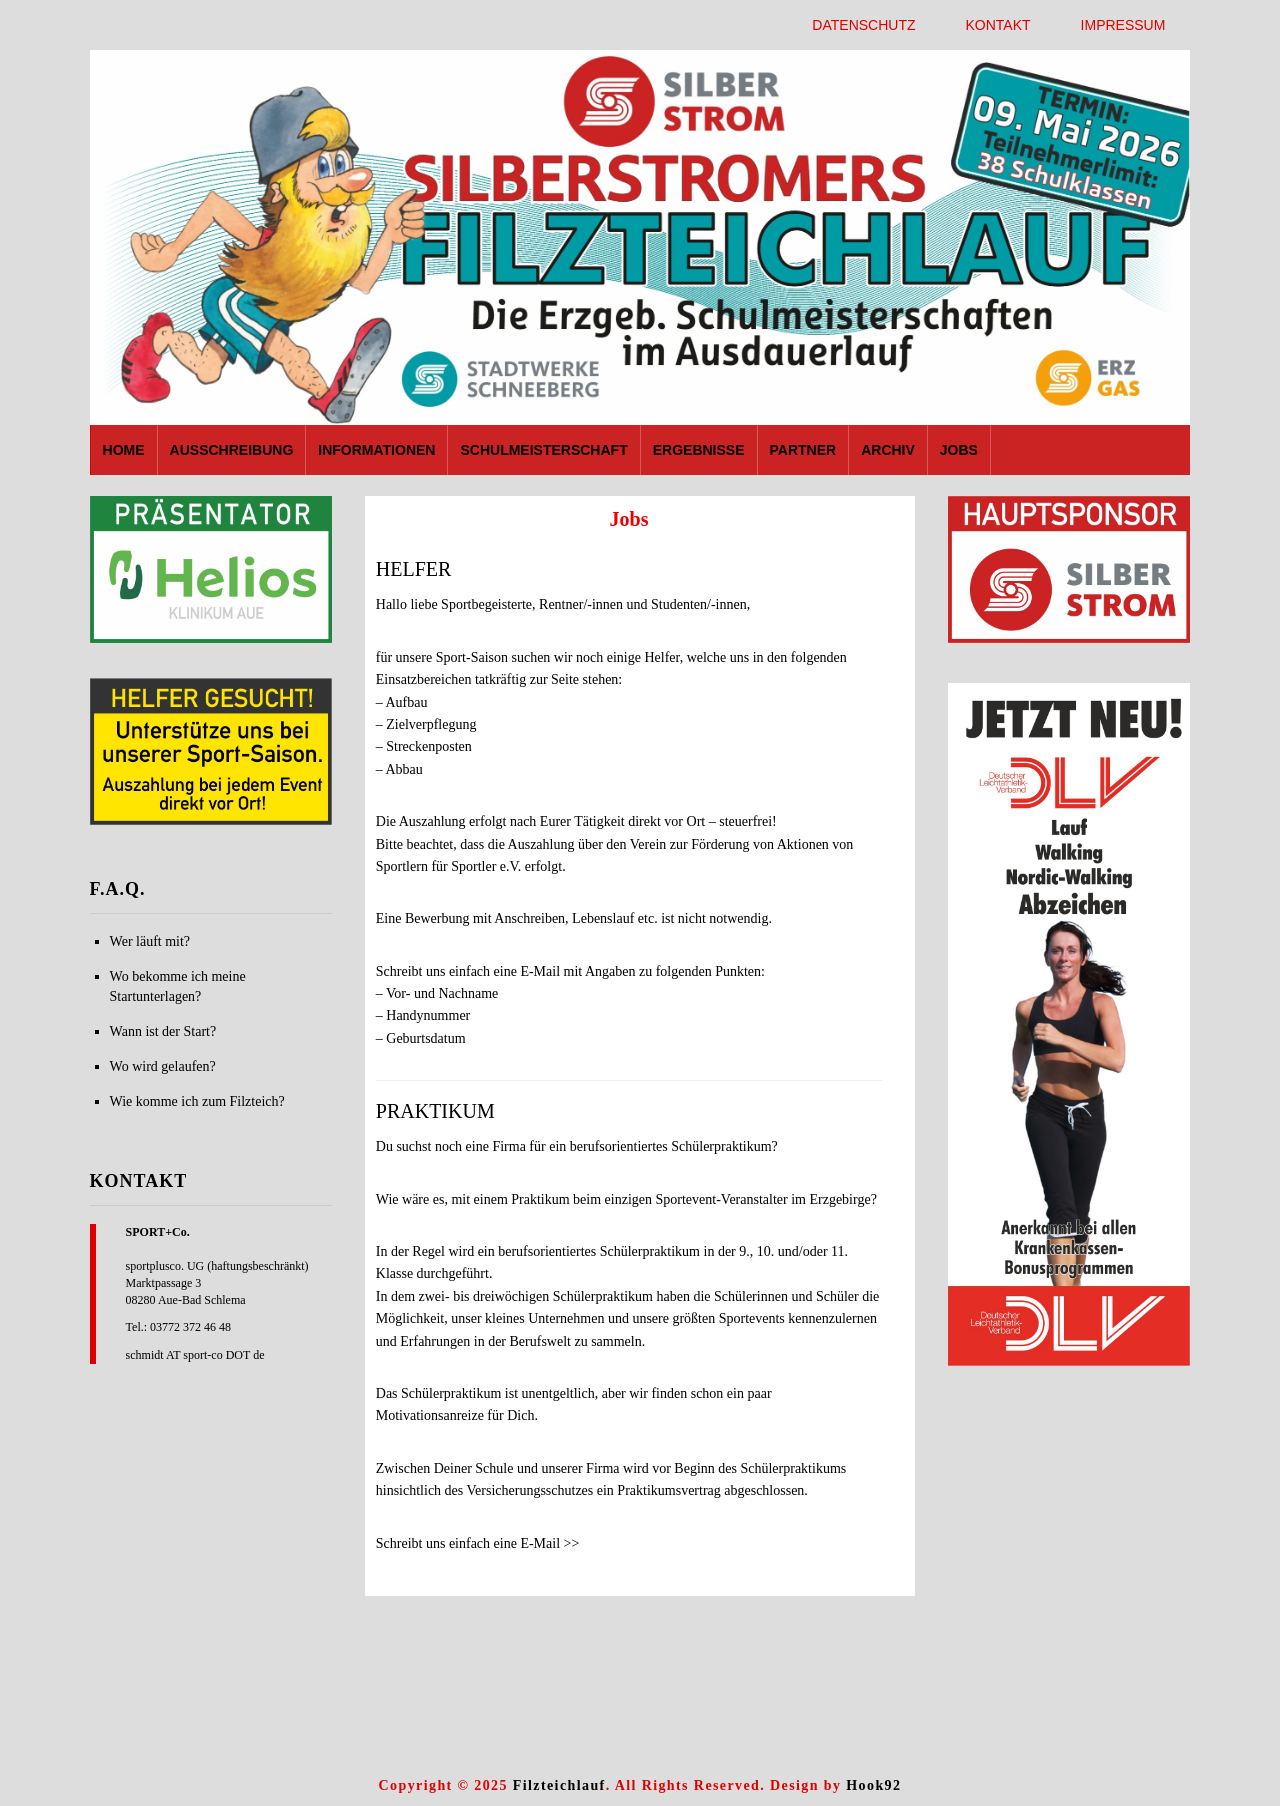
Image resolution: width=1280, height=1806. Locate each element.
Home (124, 450)
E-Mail (540, 971)
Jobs (959, 450)
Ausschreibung (232, 450)
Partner (803, 450)
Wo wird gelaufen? (163, 1066)
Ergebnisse (699, 450)
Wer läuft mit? (150, 941)
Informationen (376, 450)
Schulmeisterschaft (543, 450)
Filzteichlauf (559, 1785)
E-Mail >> (549, 1543)
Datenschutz (863, 25)
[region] (211, 569)
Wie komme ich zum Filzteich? (197, 1101)
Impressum (1123, 25)
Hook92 (873, 1785)
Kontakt (998, 25)
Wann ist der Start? (163, 1031)
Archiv (888, 450)
